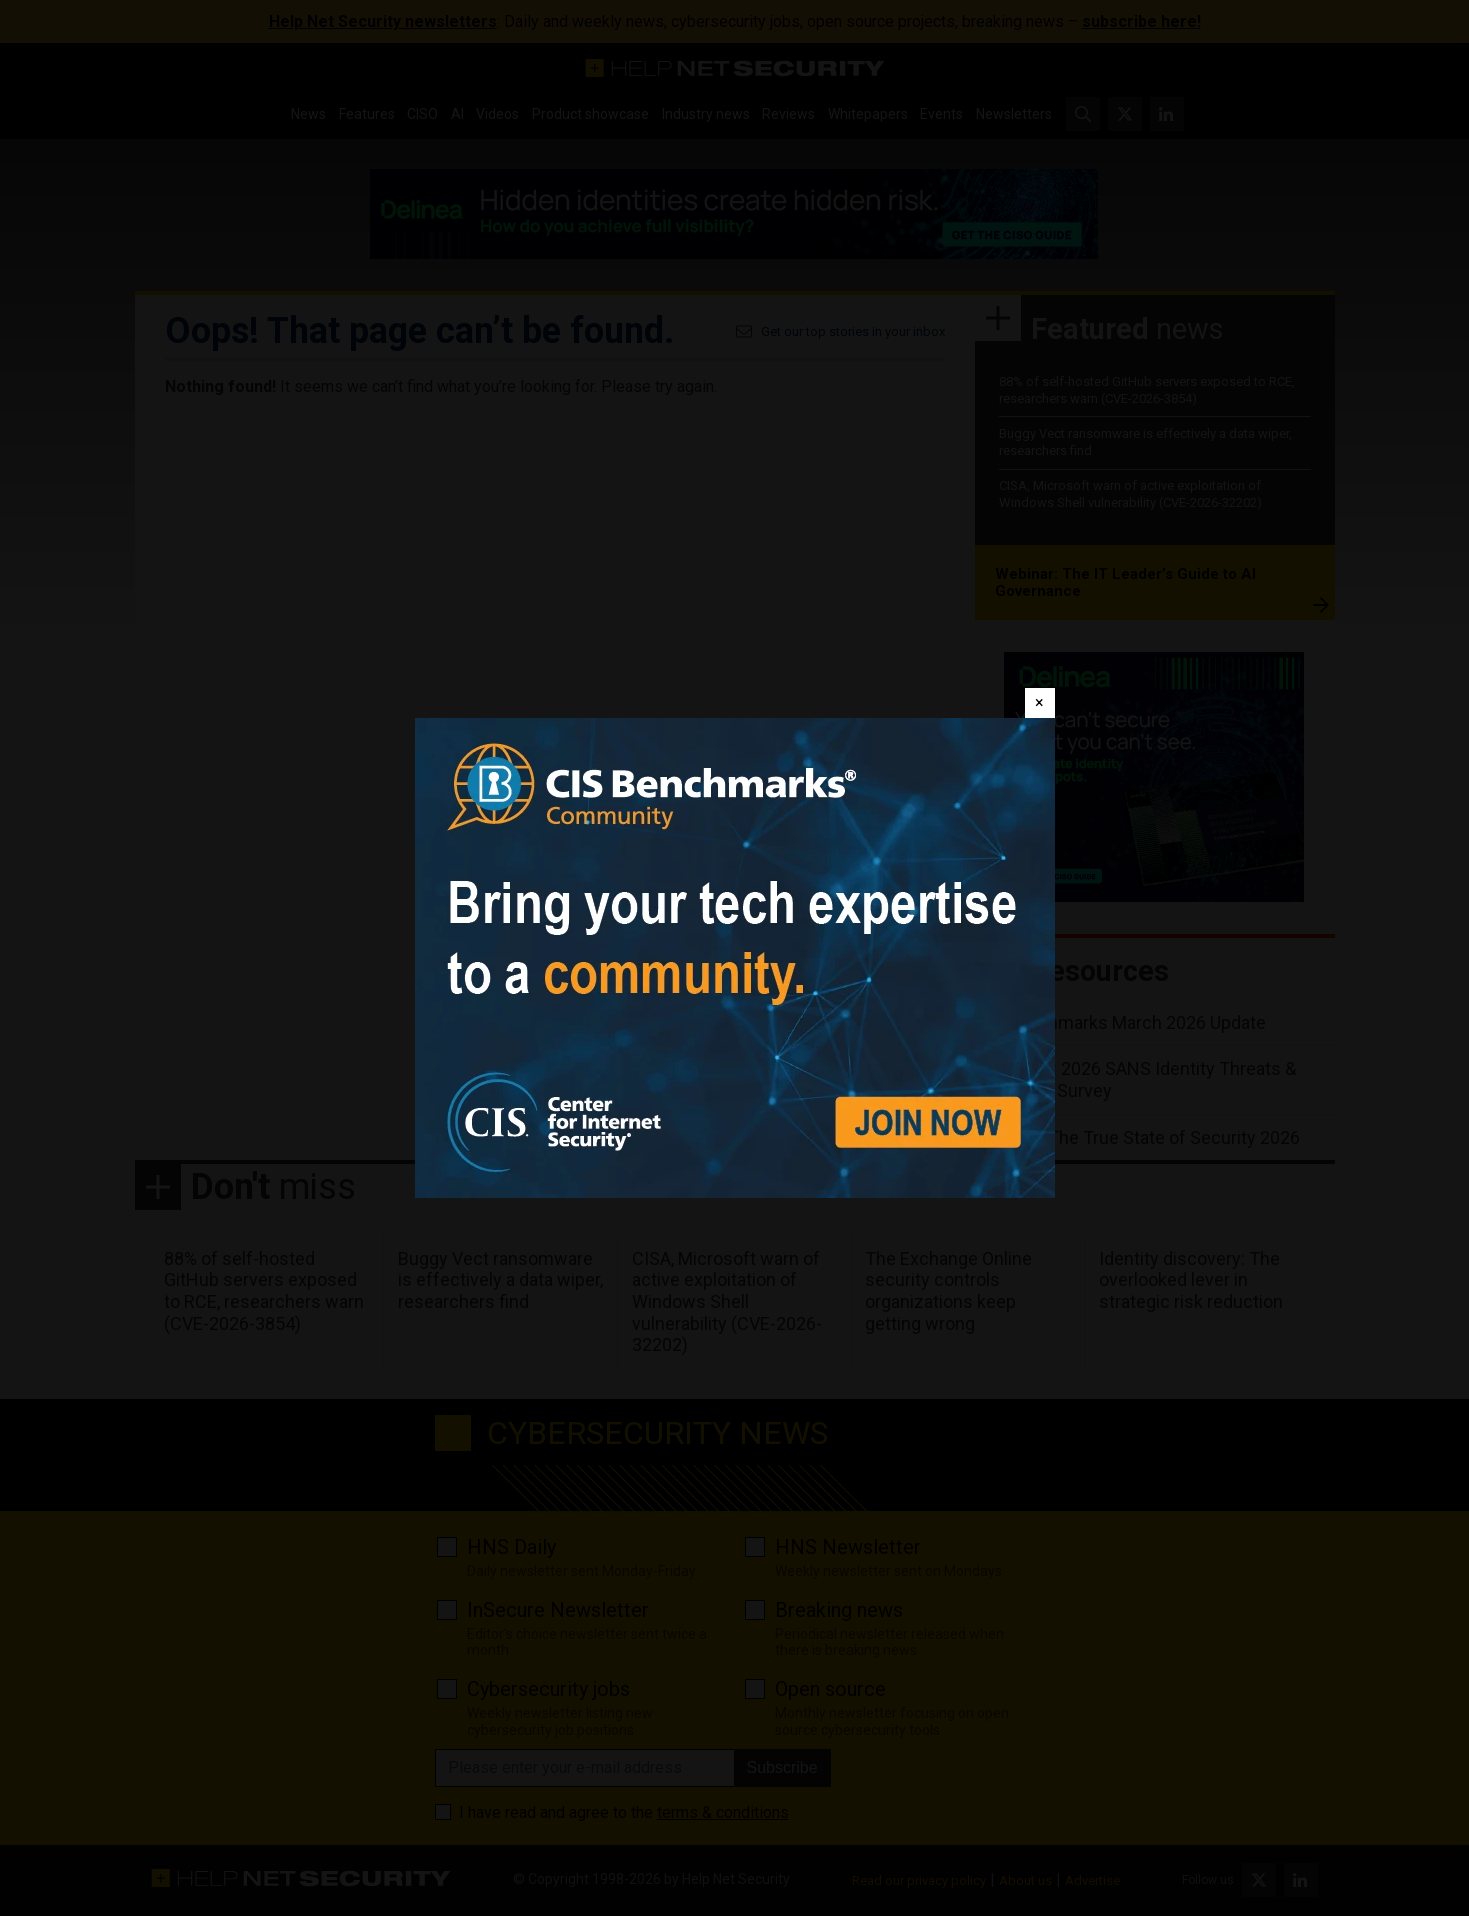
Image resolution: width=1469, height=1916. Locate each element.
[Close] (1040, 703)
